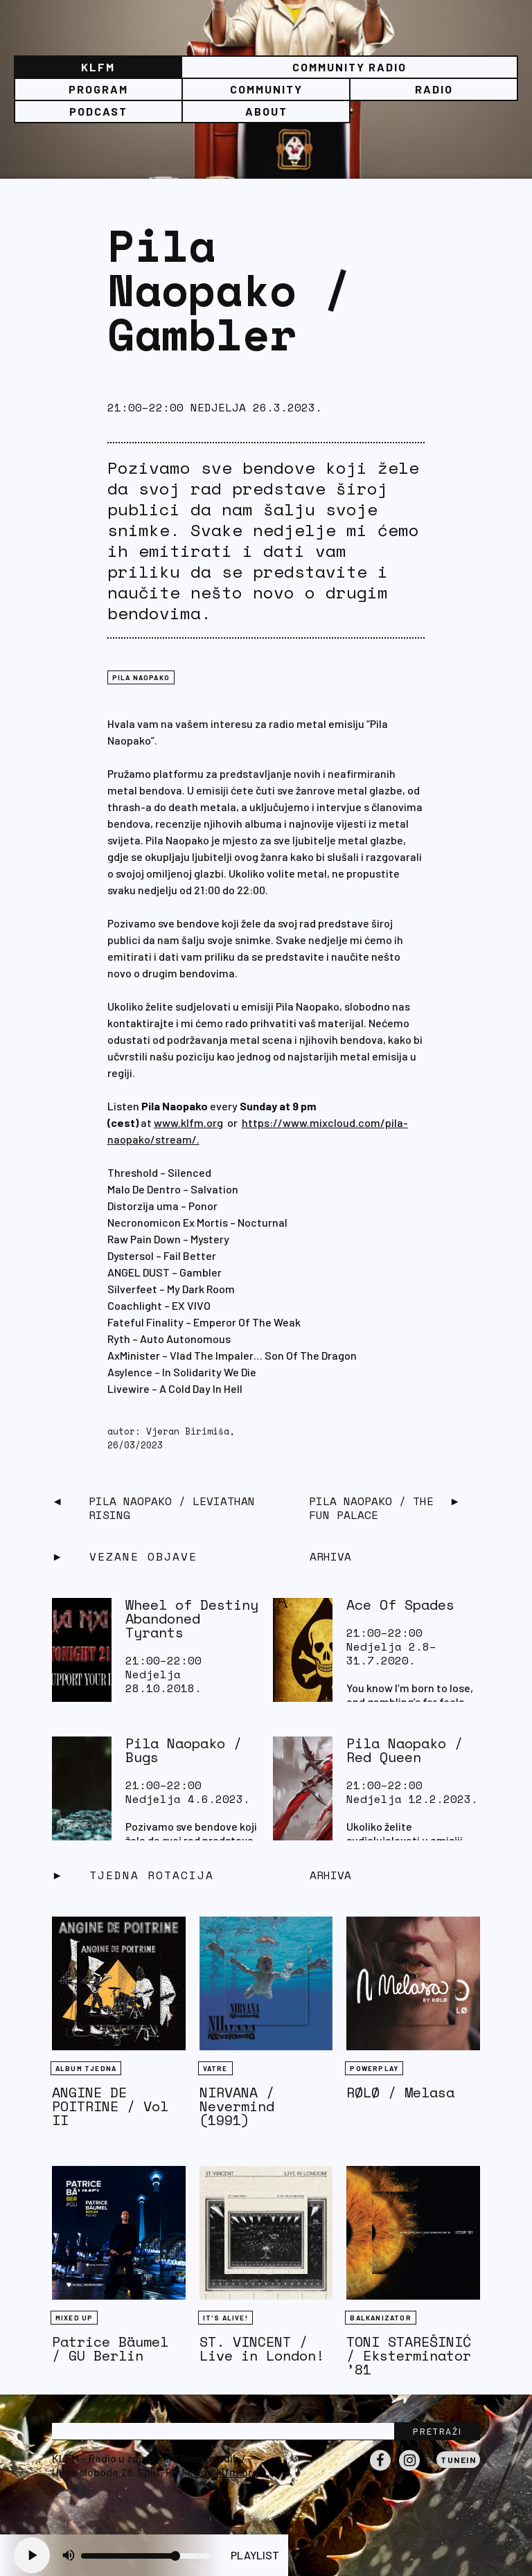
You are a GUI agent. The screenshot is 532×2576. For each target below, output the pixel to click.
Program (98, 89)
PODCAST (98, 111)
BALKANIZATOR (380, 2317)
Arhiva (330, 1875)
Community (266, 89)
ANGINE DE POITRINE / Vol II (110, 2106)
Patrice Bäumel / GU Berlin (110, 2348)
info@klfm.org (223, 2471)
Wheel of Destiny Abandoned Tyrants (191, 1618)
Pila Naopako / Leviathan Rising (172, 1508)
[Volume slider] (145, 2556)
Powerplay (374, 2068)
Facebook (380, 2470)
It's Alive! (225, 2317)
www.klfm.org (188, 1122)
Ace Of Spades (400, 1605)
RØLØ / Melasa (400, 2092)
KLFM (98, 66)
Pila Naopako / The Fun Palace (371, 1508)
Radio (434, 89)
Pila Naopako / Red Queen (404, 1750)
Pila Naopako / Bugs (183, 1750)
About (266, 111)
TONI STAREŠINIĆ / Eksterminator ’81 (408, 2355)
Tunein (458, 2459)
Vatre (215, 2068)
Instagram (409, 2470)
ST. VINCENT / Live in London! (262, 2348)
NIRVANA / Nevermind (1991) (237, 2106)
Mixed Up (74, 2317)
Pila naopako (141, 677)
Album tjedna (85, 2068)
